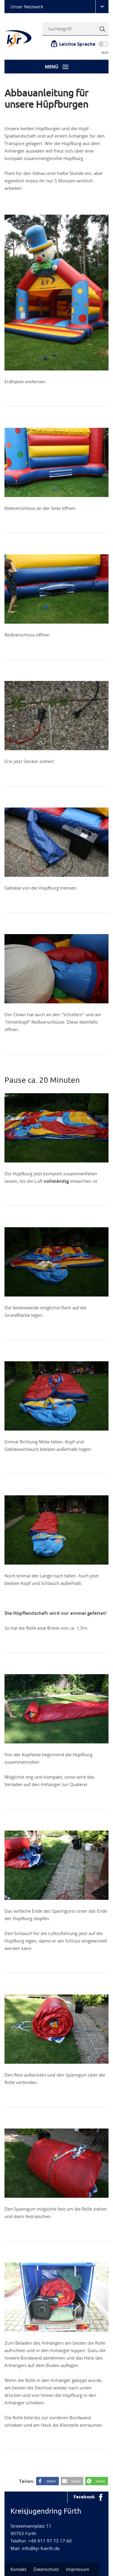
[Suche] (102, 28)
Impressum (77, 2569)
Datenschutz (46, 2569)
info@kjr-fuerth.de (40, 2548)
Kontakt (18, 2569)
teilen (51, 2481)
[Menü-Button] (56, 66)
